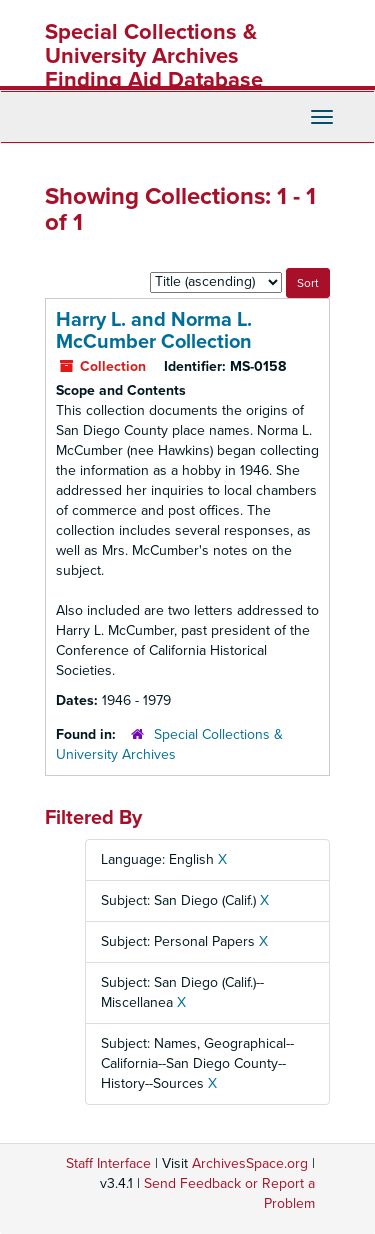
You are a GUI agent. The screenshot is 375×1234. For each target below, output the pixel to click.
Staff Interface (108, 1163)
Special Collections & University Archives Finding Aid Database (154, 56)
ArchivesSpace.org (250, 1163)
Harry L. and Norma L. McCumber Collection (154, 331)
